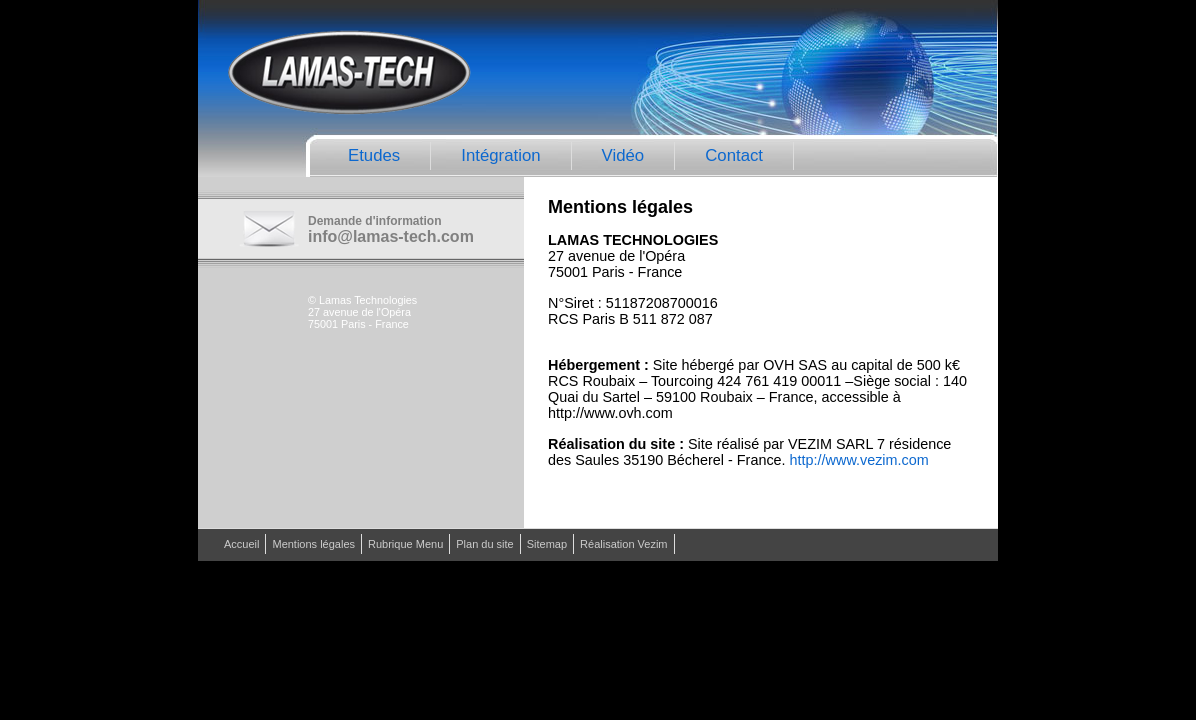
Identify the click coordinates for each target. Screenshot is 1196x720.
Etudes (374, 155)
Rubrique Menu (405, 544)
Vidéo (623, 155)
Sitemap (547, 544)
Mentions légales (313, 544)
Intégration (500, 155)
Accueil (241, 544)
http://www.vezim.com (859, 460)
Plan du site (484, 544)
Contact (734, 155)
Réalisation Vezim (623, 544)
